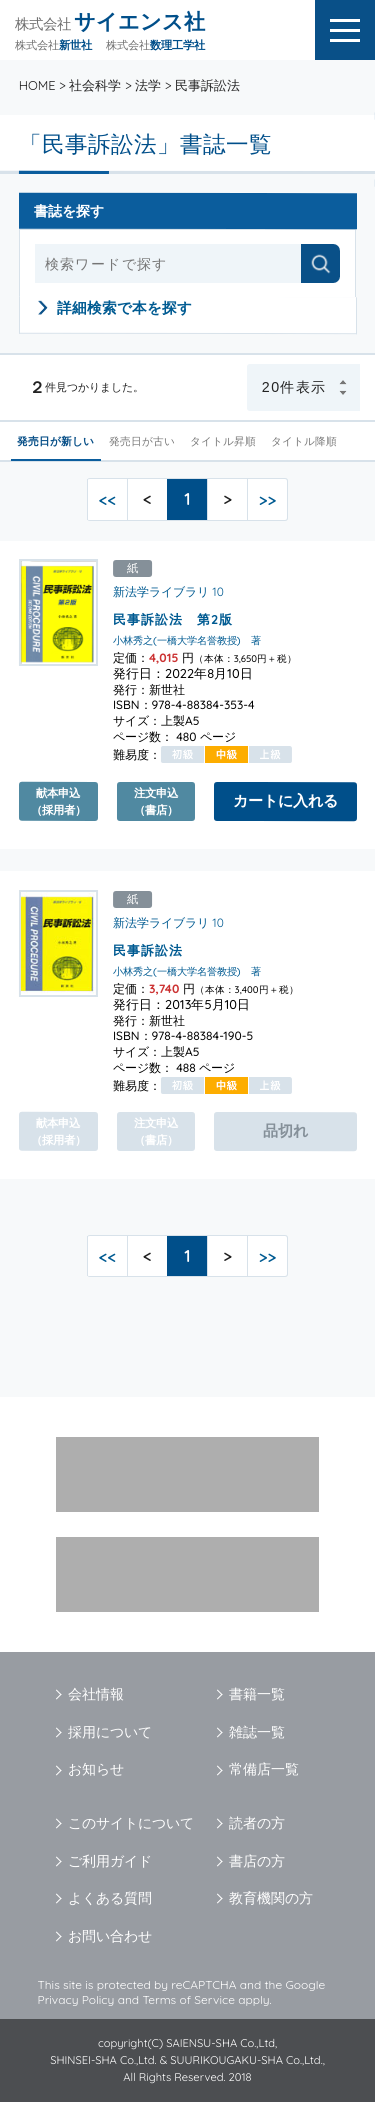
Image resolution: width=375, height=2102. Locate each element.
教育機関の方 (271, 1898)
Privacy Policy (76, 1999)
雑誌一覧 (257, 1732)
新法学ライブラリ (161, 591)
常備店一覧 (264, 1769)
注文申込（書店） (156, 800)
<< (107, 499)
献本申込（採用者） (58, 800)
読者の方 (257, 1823)
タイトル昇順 (224, 441)
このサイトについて (131, 1823)
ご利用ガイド (110, 1861)
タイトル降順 (304, 441)
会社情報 (96, 1694)
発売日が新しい (56, 441)
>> (268, 499)
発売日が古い (143, 441)
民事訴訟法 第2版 (173, 619)
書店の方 (257, 1861)
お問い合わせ (110, 1936)
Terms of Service (188, 1999)
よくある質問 (110, 1898)
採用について (110, 1732)
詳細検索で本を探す (124, 307)
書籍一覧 (257, 1694)
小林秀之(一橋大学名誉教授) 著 (187, 640)
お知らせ (96, 1769)
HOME (37, 85)
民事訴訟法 (148, 950)
